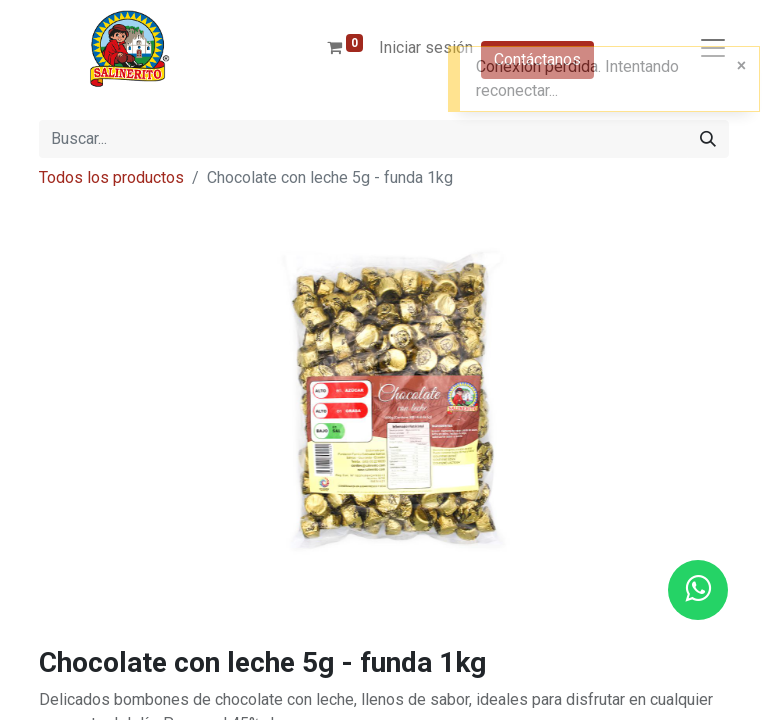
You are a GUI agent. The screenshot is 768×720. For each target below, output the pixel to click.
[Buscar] (708, 139)
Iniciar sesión (426, 47)
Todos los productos (111, 177)
